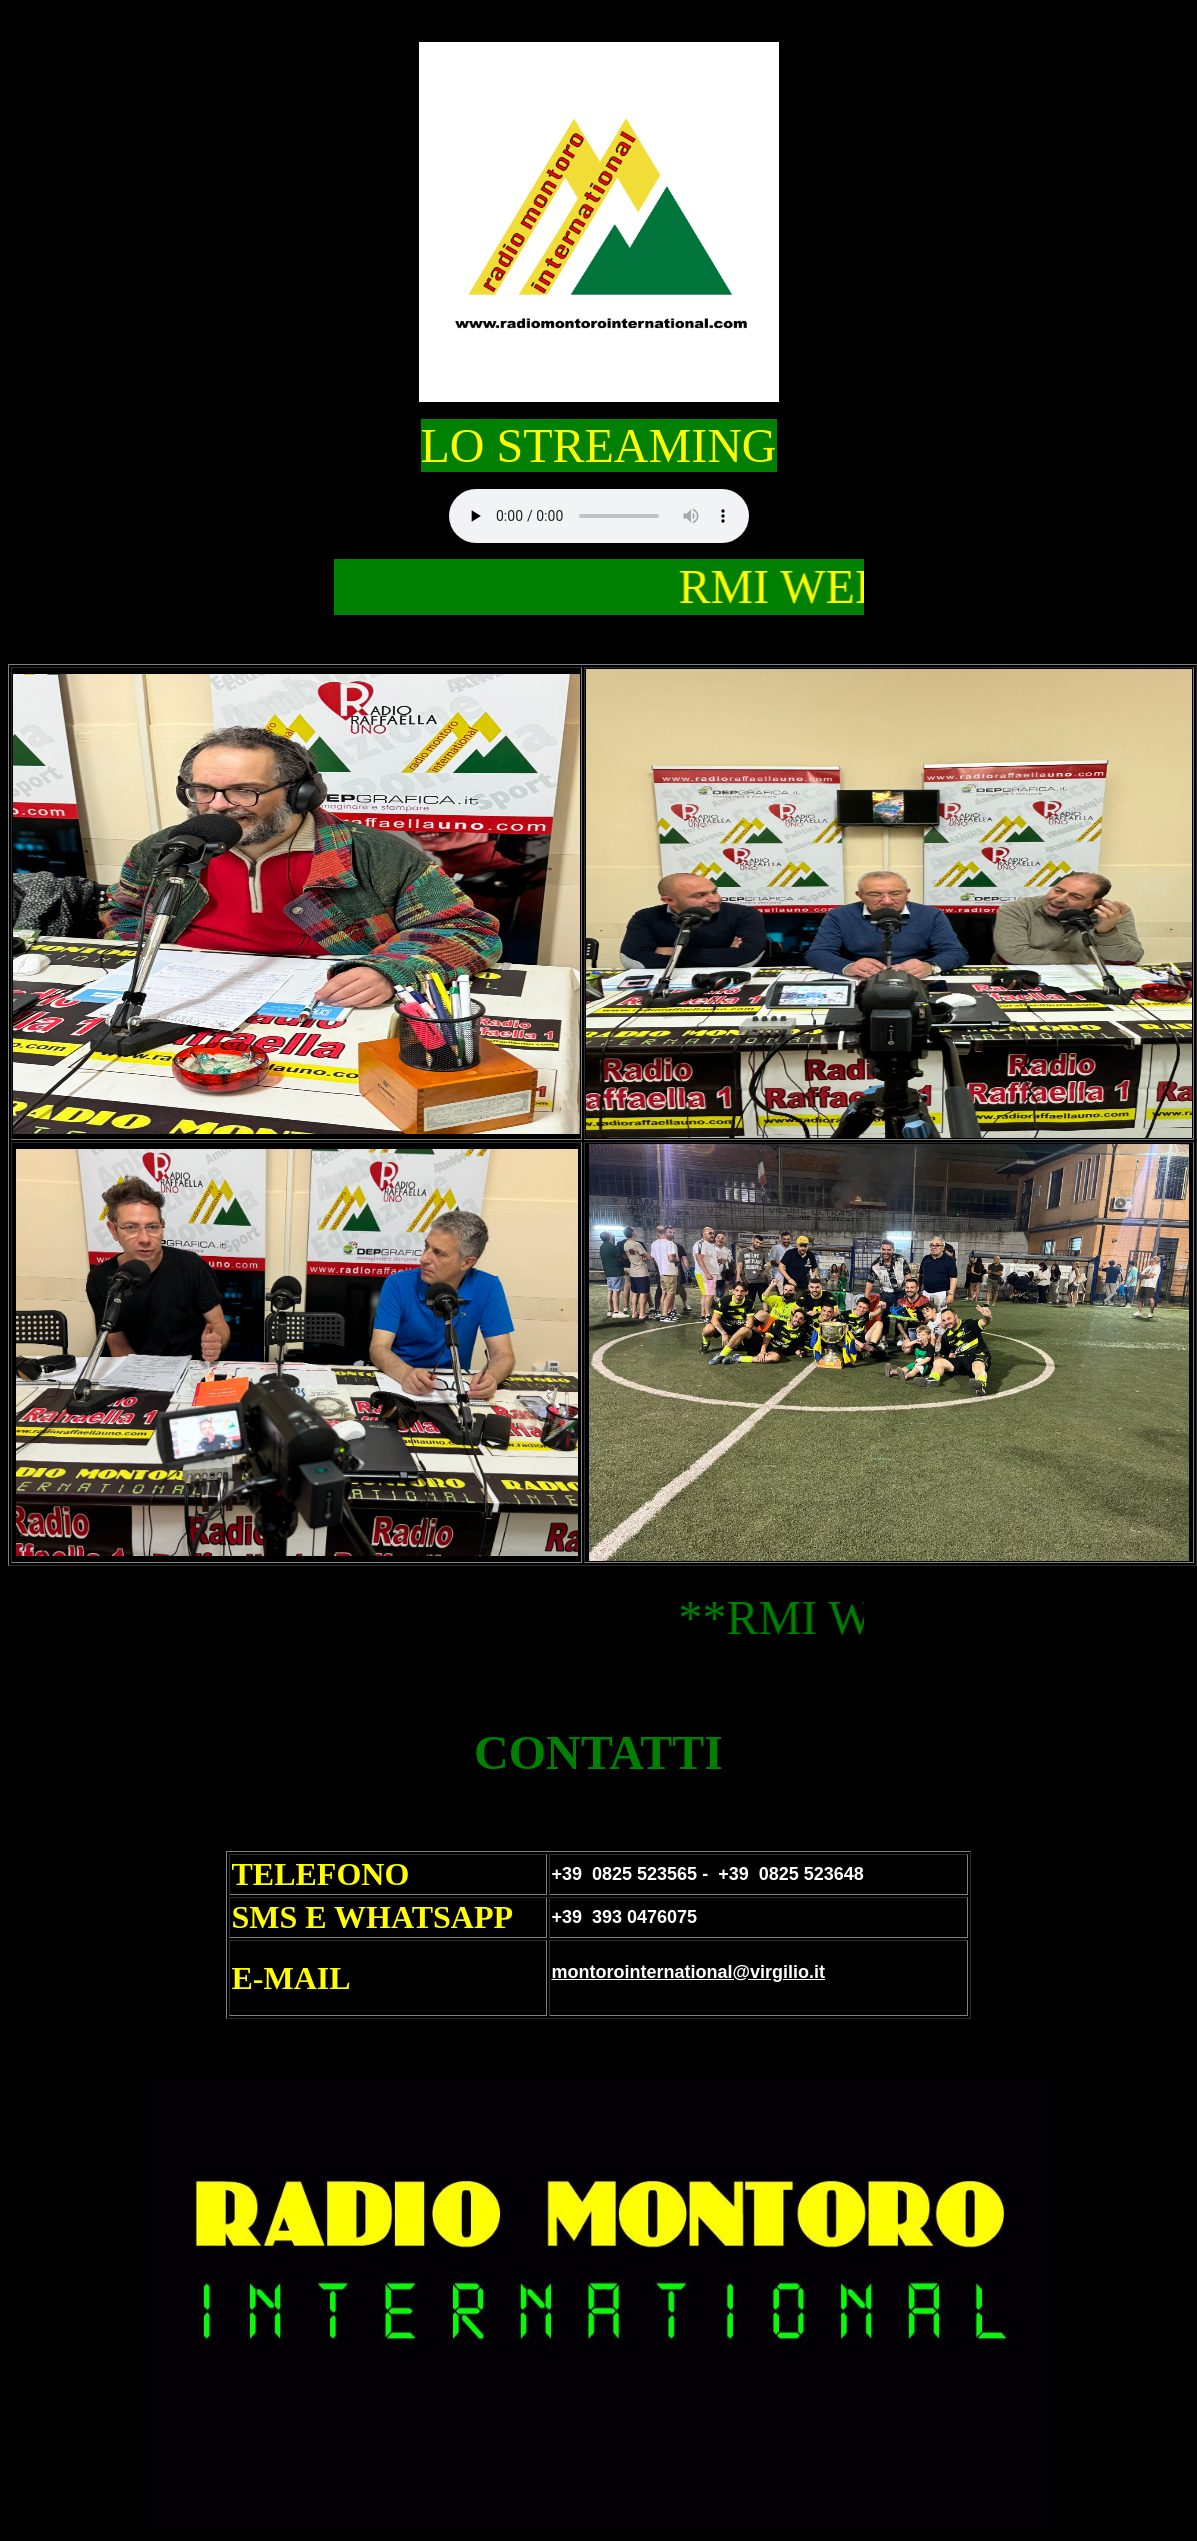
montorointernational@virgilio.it (688, 1972)
